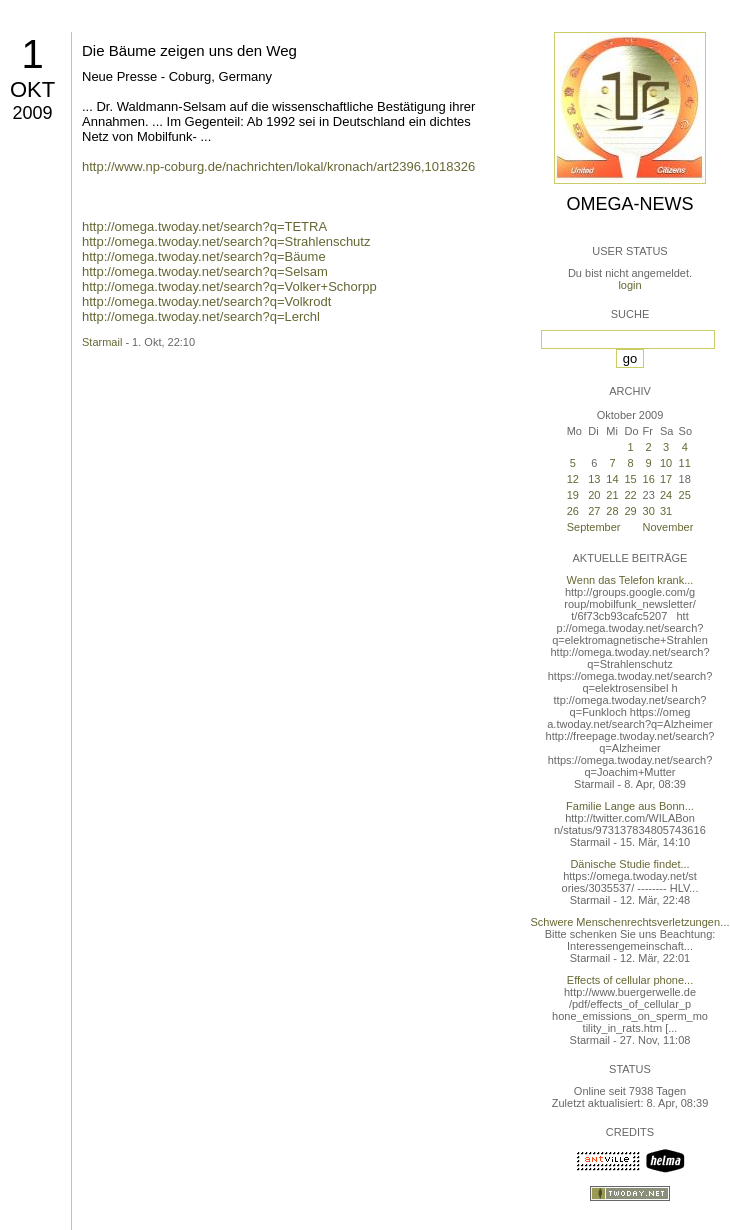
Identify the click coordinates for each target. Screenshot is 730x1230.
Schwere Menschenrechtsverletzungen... (630, 922)
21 (612, 495)
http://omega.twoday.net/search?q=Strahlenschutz (226, 241)
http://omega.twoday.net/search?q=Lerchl (201, 316)
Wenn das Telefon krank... (630, 580)
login (629, 285)
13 (594, 479)
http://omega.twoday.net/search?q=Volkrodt (206, 301)
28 (612, 511)
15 (631, 479)
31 (666, 511)
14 (612, 479)
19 (573, 495)
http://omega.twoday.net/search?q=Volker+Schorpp (229, 286)
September (594, 527)
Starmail (102, 342)
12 (573, 479)
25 (685, 495)
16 (649, 479)
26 (573, 511)
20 (594, 495)
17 (666, 479)
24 (666, 495)
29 (631, 511)
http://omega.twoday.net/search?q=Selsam (205, 271)
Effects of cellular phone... (630, 980)
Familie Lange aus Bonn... (630, 806)
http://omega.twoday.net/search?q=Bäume (204, 256)
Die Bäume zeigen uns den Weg (189, 50)
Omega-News (629, 204)
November (668, 527)
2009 (32, 113)
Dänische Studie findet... (629, 864)
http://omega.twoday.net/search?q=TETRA (204, 226)
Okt (32, 89)
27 (594, 511)
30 (649, 511)
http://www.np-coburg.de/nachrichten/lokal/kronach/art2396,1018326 (278, 166)
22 (631, 495)
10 (666, 463)
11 (685, 463)
